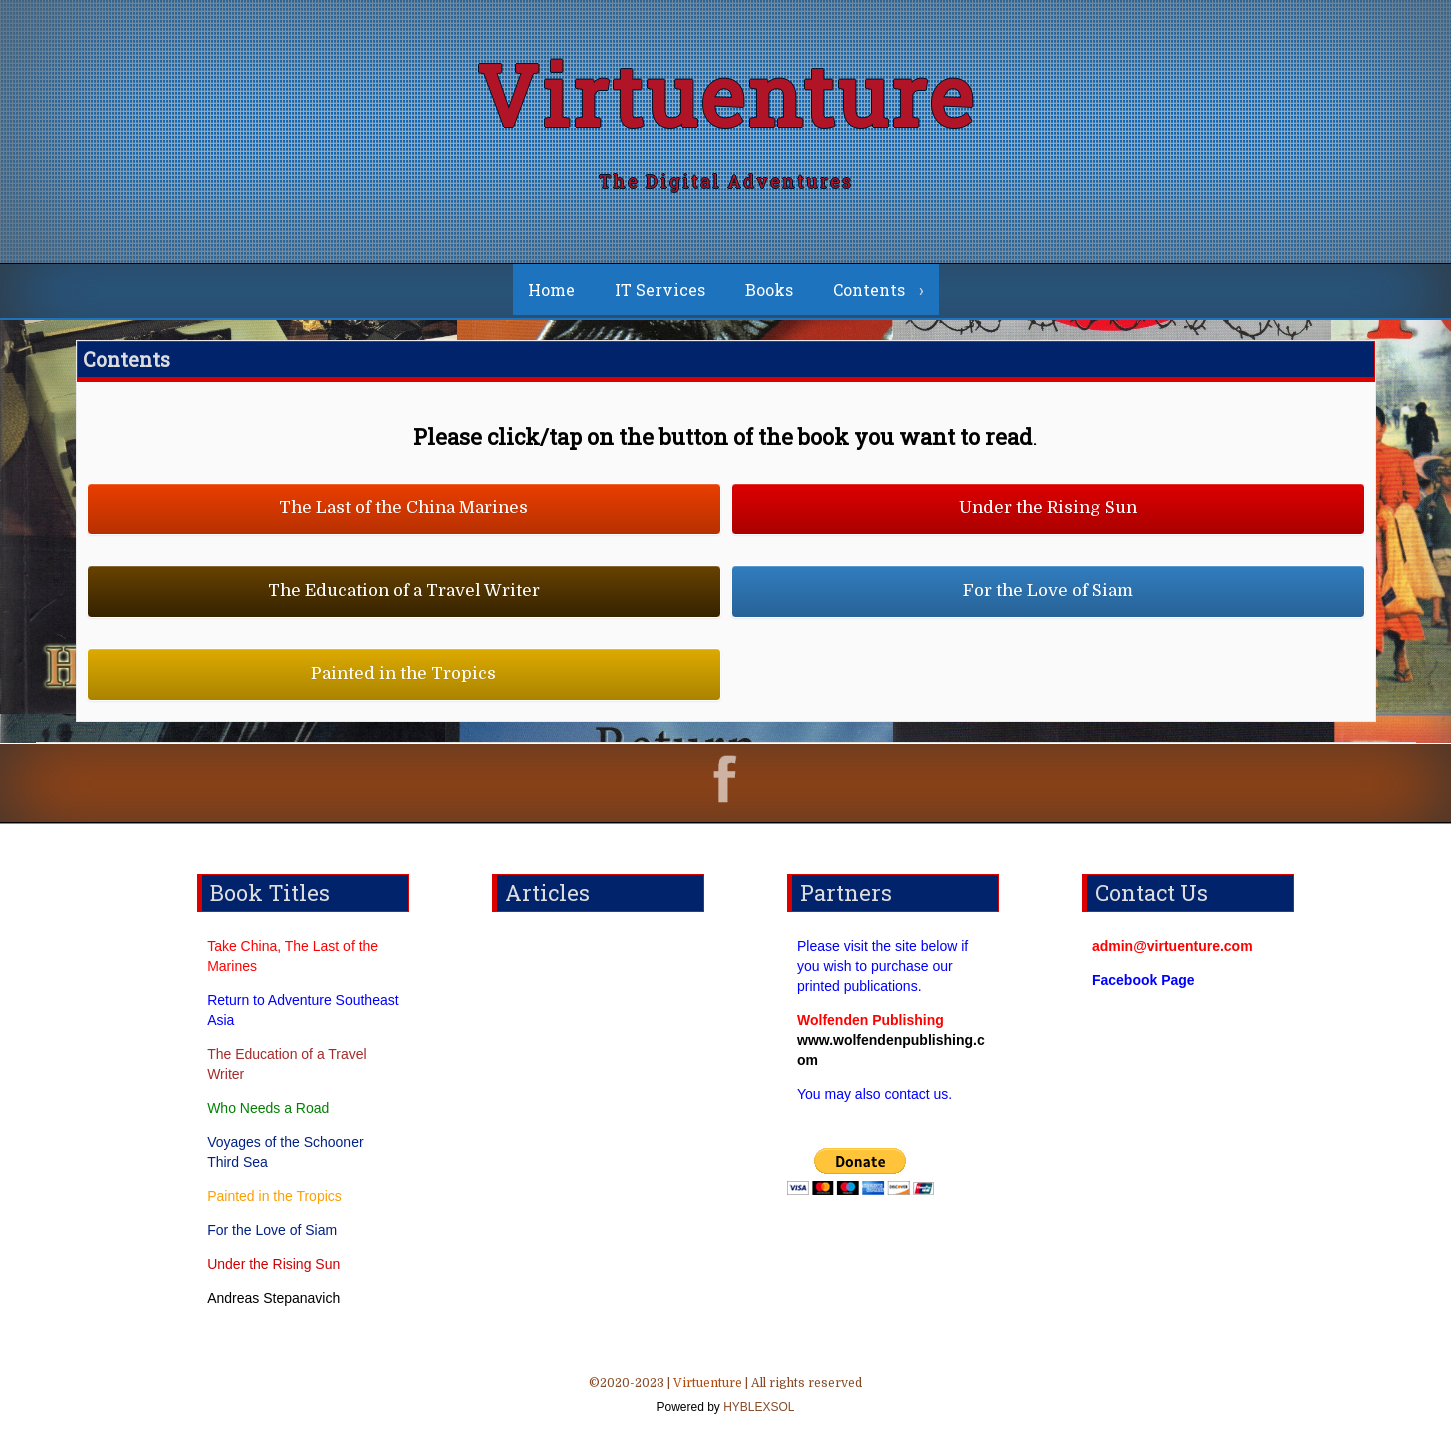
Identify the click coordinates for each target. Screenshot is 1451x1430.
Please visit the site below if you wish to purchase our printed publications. (882, 966)
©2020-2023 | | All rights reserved (725, 1397)
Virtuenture (726, 94)
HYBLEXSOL (757, 1407)
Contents (869, 289)
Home (551, 289)
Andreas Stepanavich (273, 1298)
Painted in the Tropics (274, 1196)
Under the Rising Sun (273, 1264)
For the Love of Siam (272, 1230)
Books (769, 289)
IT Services (660, 289)
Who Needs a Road (268, 1108)
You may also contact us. (874, 1094)
